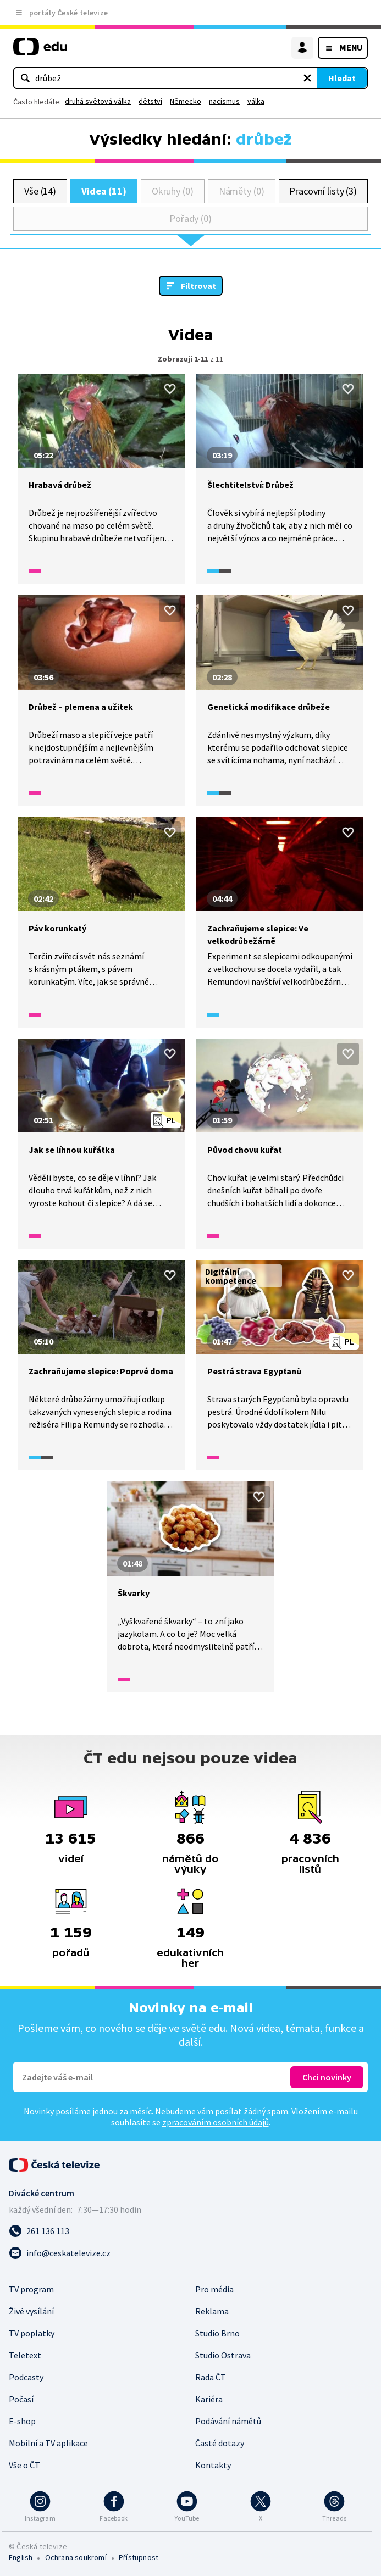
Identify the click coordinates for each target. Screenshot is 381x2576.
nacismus (224, 101)
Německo (185, 101)
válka (255, 101)
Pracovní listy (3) (323, 191)
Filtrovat (198, 285)
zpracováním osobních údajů (215, 2122)
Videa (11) (103, 191)
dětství (150, 101)
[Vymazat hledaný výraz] (307, 78)
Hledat (342, 78)
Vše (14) (40, 191)
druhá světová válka (98, 101)
